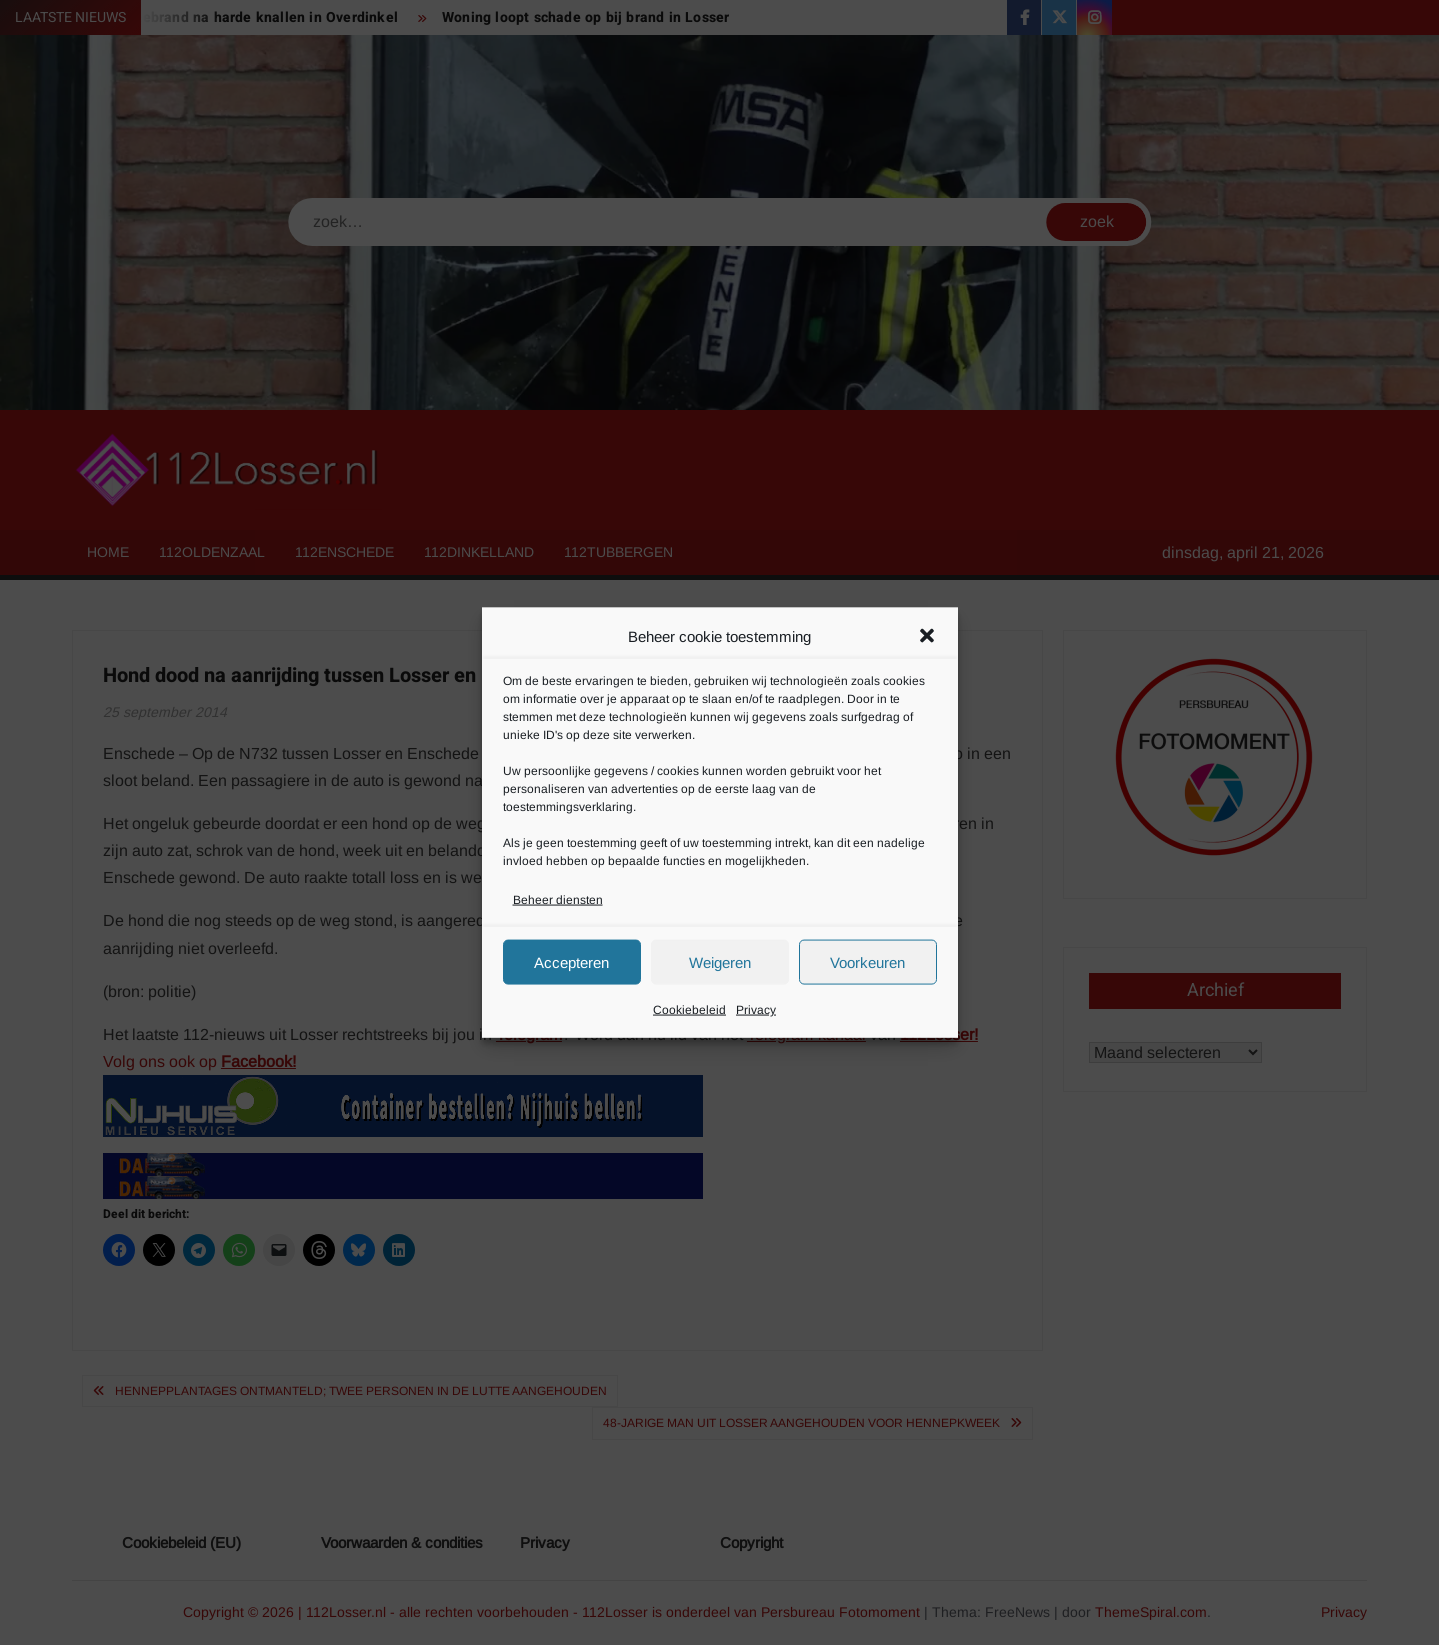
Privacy (756, 1010)
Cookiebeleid (689, 1010)
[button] (927, 636)
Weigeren (720, 961)
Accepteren (571, 961)
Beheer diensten (558, 900)
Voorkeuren (867, 961)
